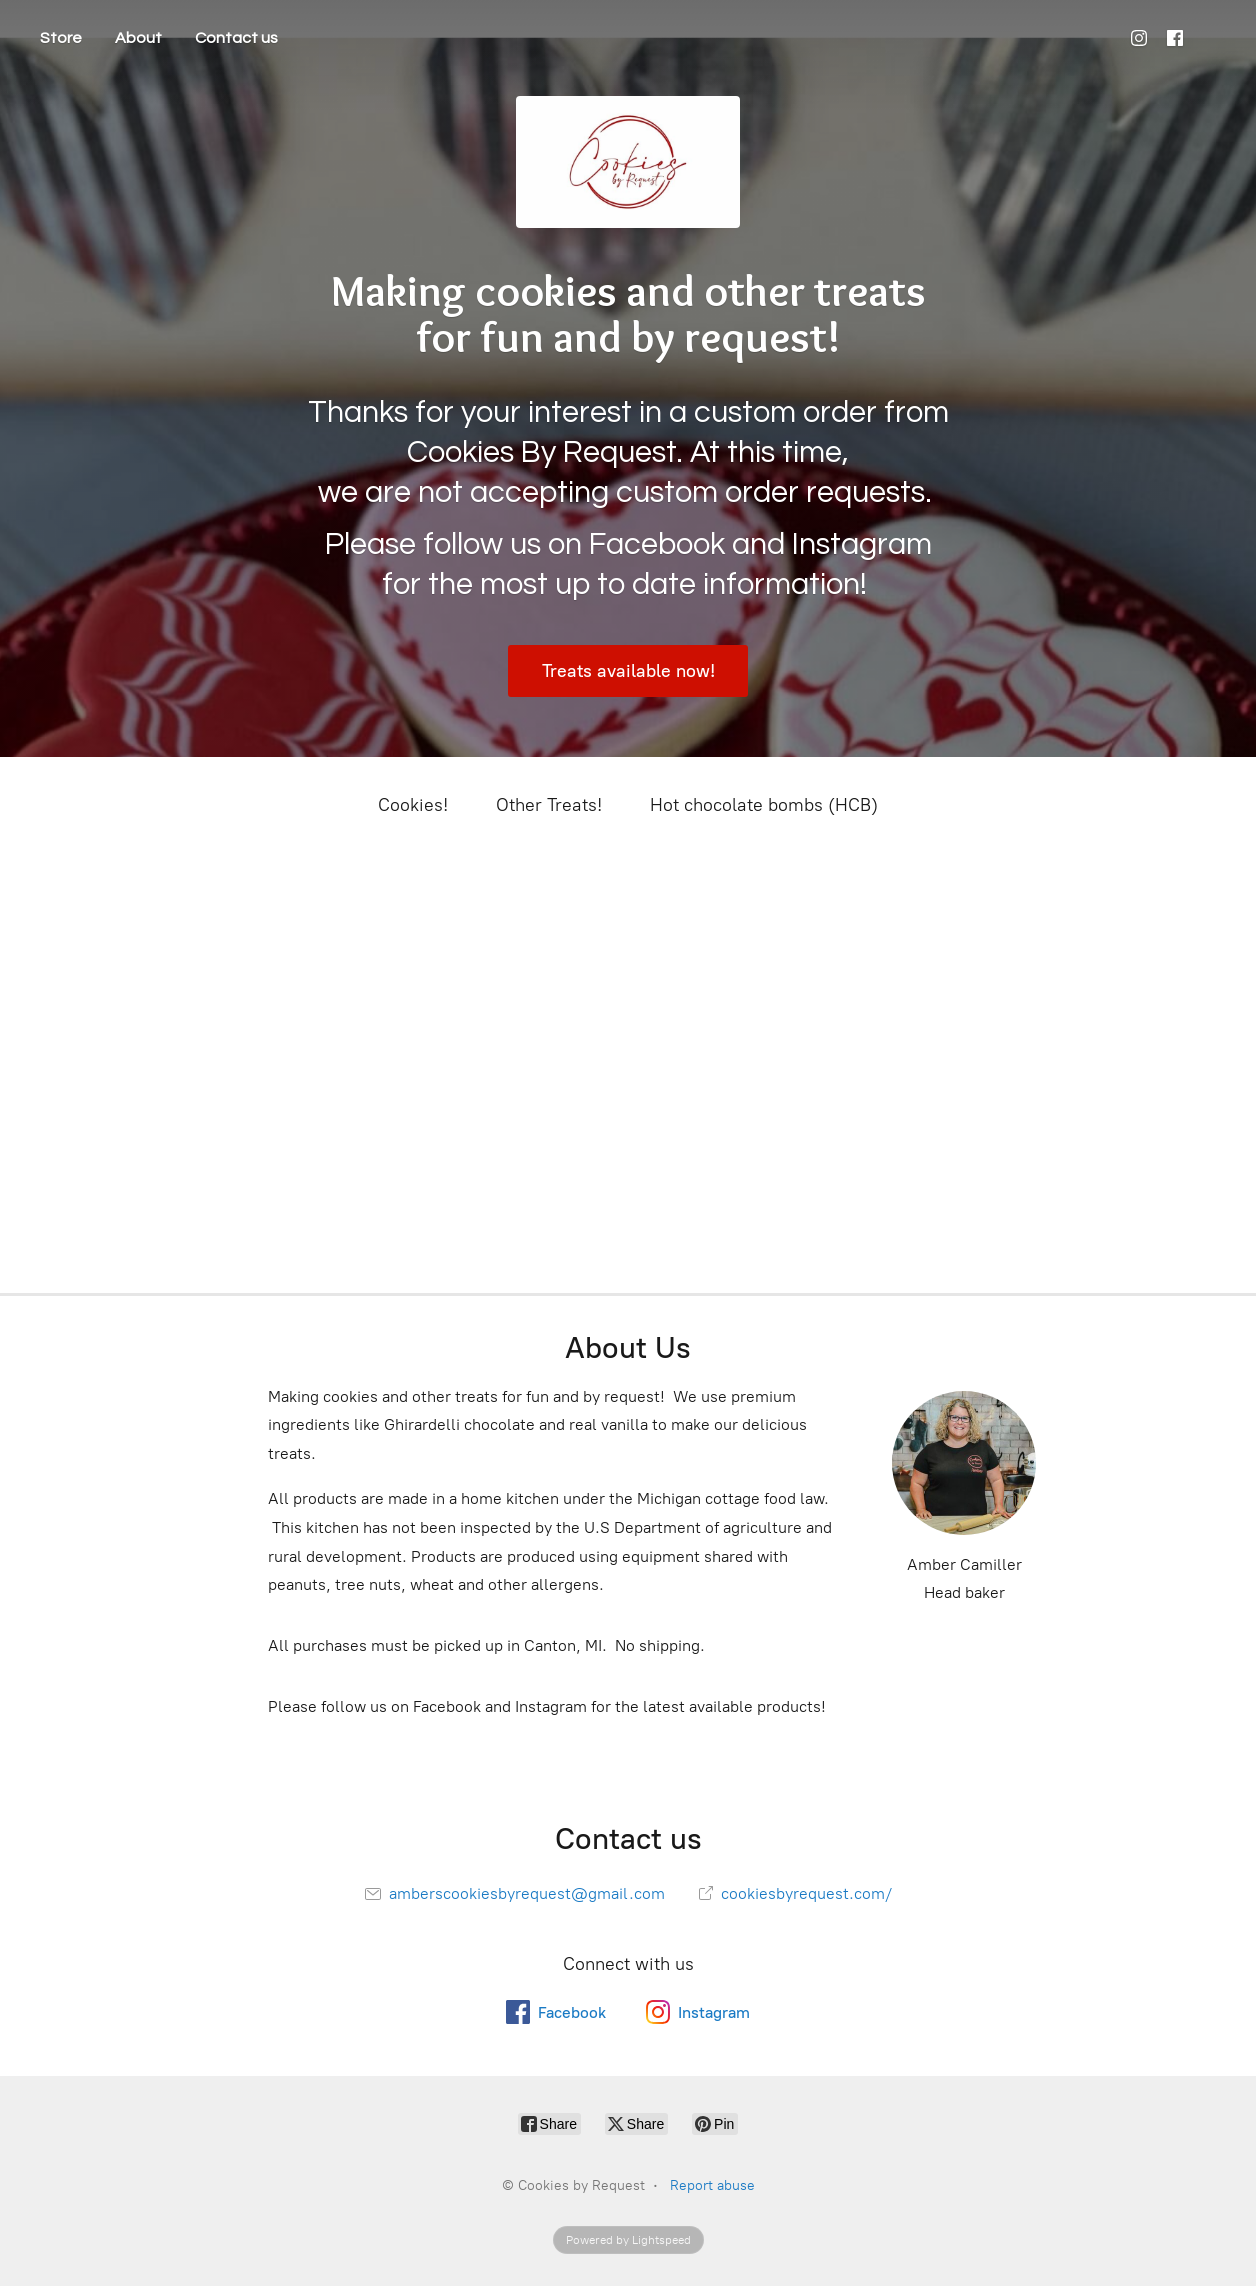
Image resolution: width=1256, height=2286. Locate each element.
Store (61, 38)
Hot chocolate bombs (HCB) (764, 805)
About (138, 38)
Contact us (236, 38)
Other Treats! (549, 805)
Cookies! (413, 805)
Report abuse (712, 2185)
